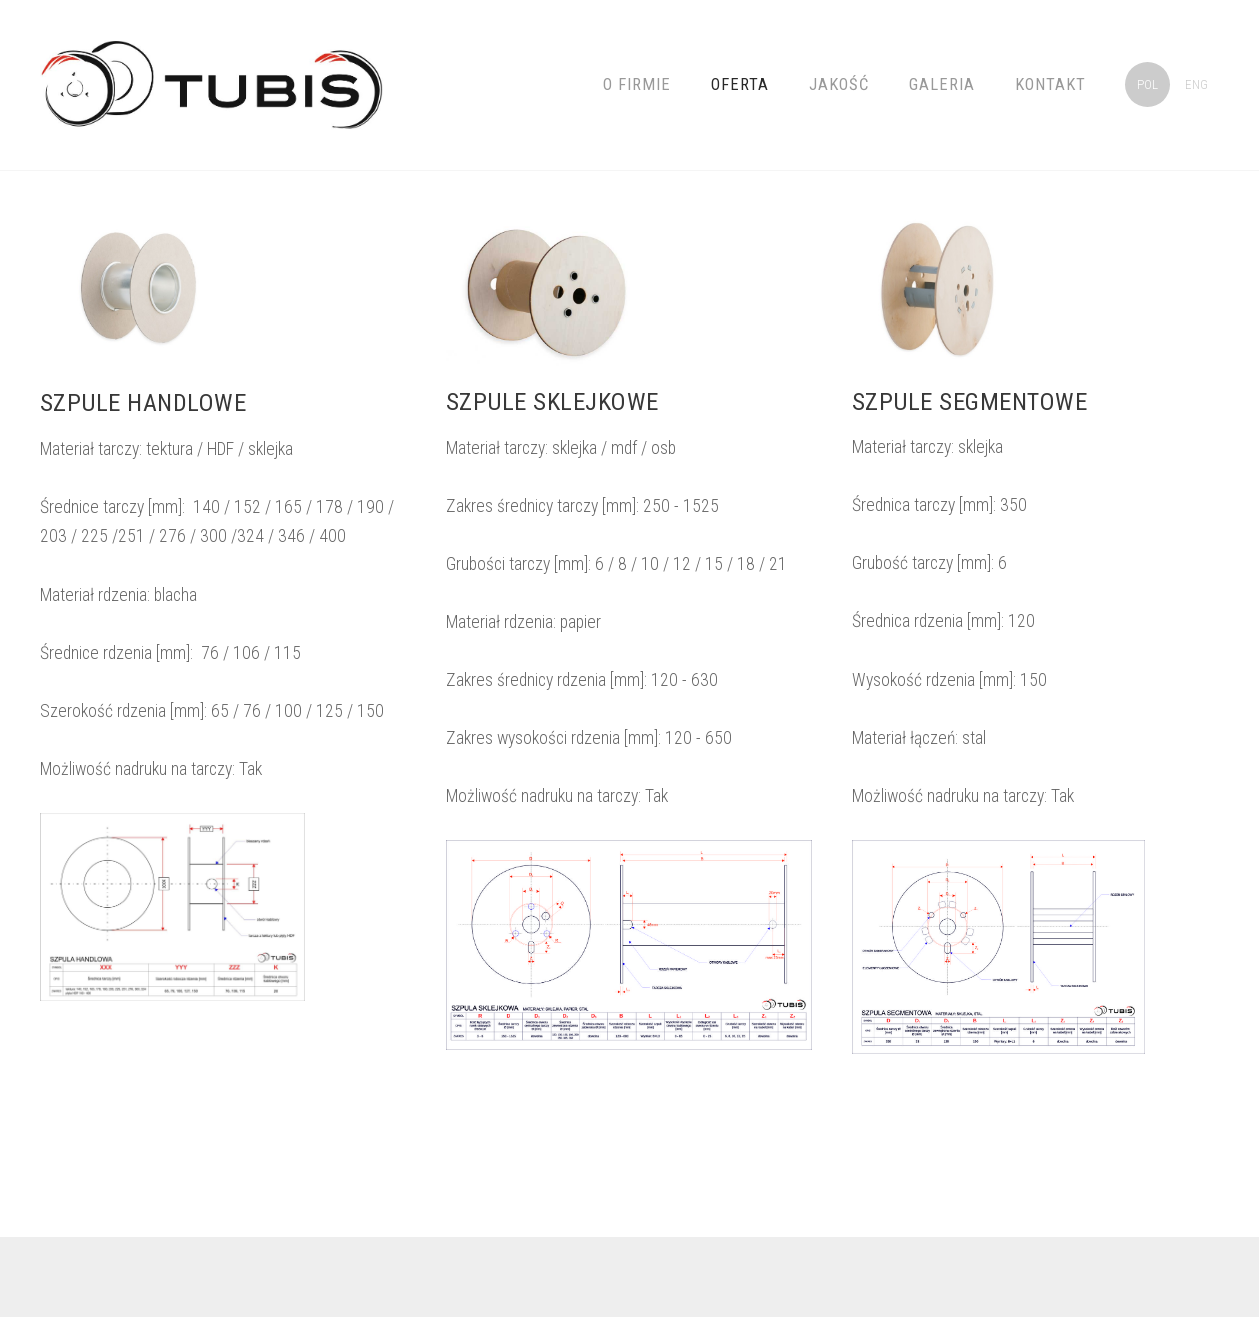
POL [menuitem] (1147, 84)
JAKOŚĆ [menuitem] (839, 84)
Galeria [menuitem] (942, 84)
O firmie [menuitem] (637, 84)
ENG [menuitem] (1196, 84)
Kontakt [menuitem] (1050, 84)
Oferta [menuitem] (740, 84)
